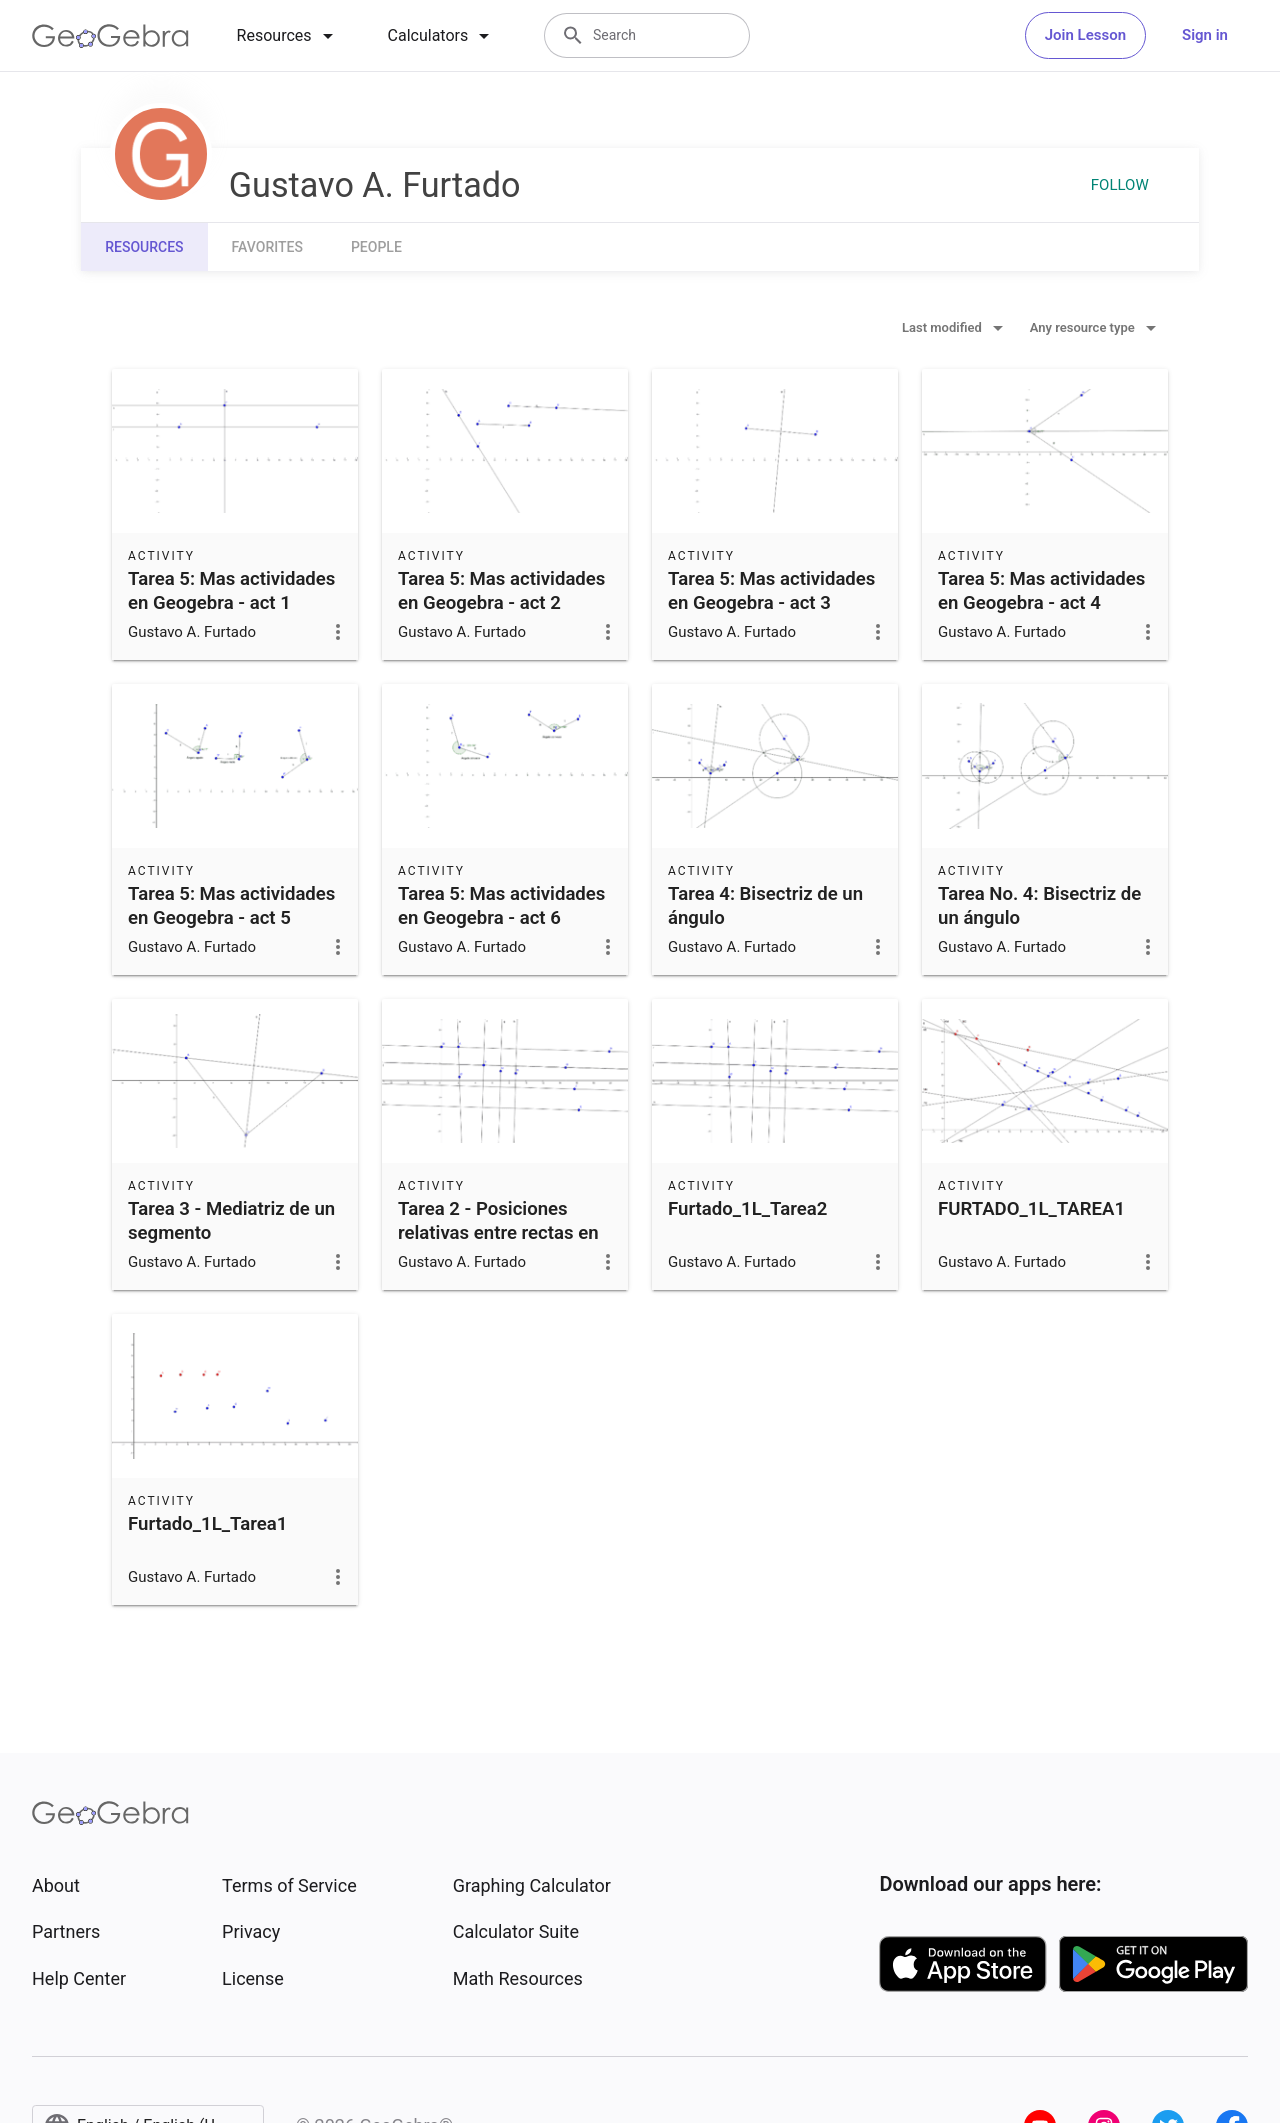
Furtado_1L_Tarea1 (207, 1524)
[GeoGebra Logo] (110, 36)
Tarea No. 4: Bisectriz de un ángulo (1039, 906)
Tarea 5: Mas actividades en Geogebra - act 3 (771, 591)
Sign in (1205, 35)
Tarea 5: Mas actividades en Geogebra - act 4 (1041, 591)
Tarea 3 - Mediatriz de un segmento (231, 1221)
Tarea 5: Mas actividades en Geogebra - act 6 (501, 906)
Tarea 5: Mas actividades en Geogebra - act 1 (231, 591)
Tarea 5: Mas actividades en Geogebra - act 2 (501, 591)
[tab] (288, 36)
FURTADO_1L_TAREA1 (1031, 1209)
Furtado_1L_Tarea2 (747, 1209)
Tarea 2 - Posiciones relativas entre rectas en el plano (498, 1233)
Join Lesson (1085, 35)
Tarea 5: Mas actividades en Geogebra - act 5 (231, 906)
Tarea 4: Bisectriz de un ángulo (765, 906)
